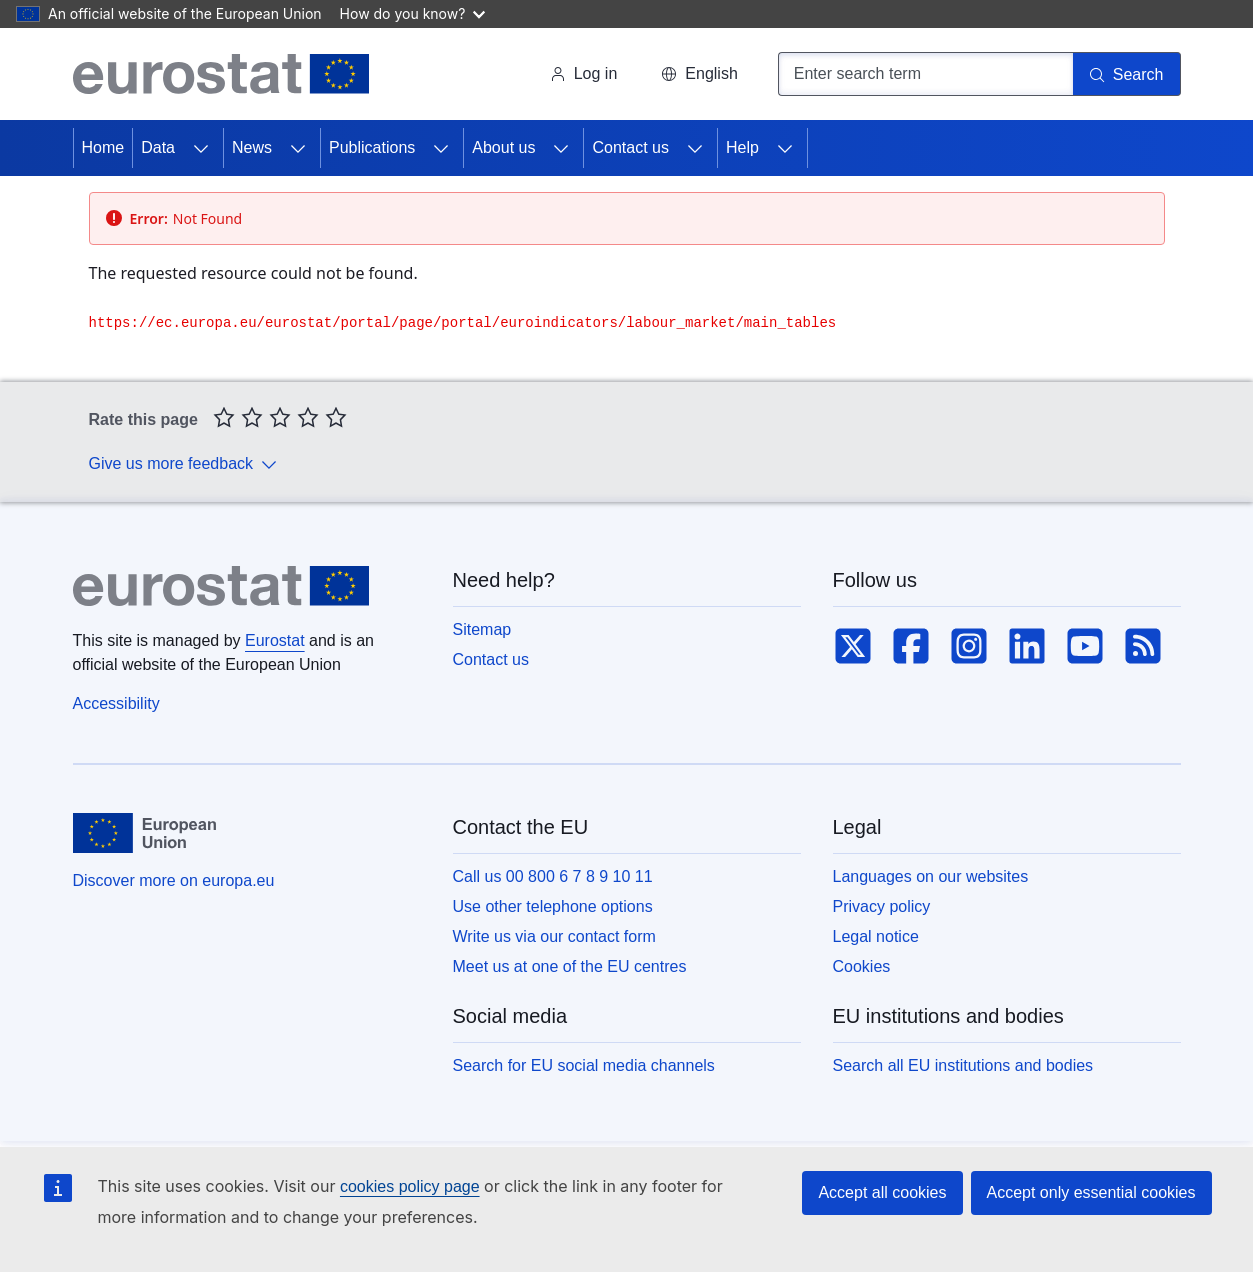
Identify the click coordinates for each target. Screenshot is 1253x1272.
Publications (372, 147)
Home (103, 147)
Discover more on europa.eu (174, 880)
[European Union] (144, 833)
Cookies (862, 966)
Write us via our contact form (554, 936)
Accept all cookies (882, 1192)
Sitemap (482, 629)
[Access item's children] (201, 148)
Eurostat (275, 640)
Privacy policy (882, 906)
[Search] (1127, 74)
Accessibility (116, 703)
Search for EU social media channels (584, 1065)
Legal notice (876, 936)
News (252, 147)
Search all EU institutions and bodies (963, 1065)
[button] (699, 74)
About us (503, 147)
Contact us (630, 147)
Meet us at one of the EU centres (570, 966)
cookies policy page (410, 1186)
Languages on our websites (931, 876)
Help (742, 147)
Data (158, 147)
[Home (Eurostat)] (221, 74)
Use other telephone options (553, 906)
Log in (584, 73)
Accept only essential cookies (1091, 1192)
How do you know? (413, 13)
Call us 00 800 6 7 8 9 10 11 (553, 876)
